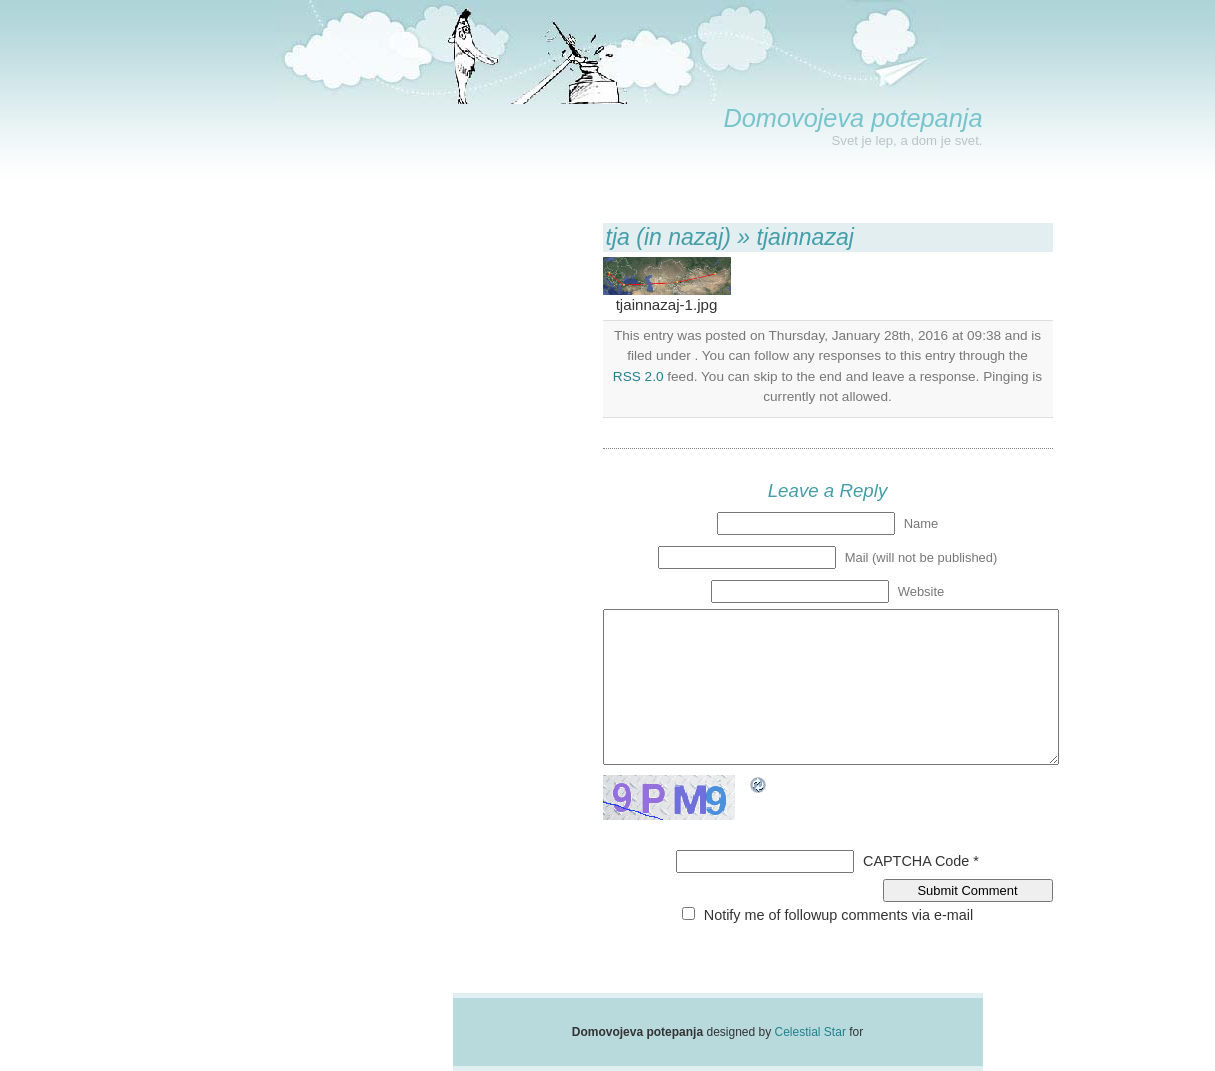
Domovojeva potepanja (852, 118)
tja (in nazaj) (668, 237)
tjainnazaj (805, 237)
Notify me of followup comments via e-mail (839, 915)
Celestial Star (810, 1032)
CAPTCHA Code (916, 861)
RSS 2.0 (638, 376)
